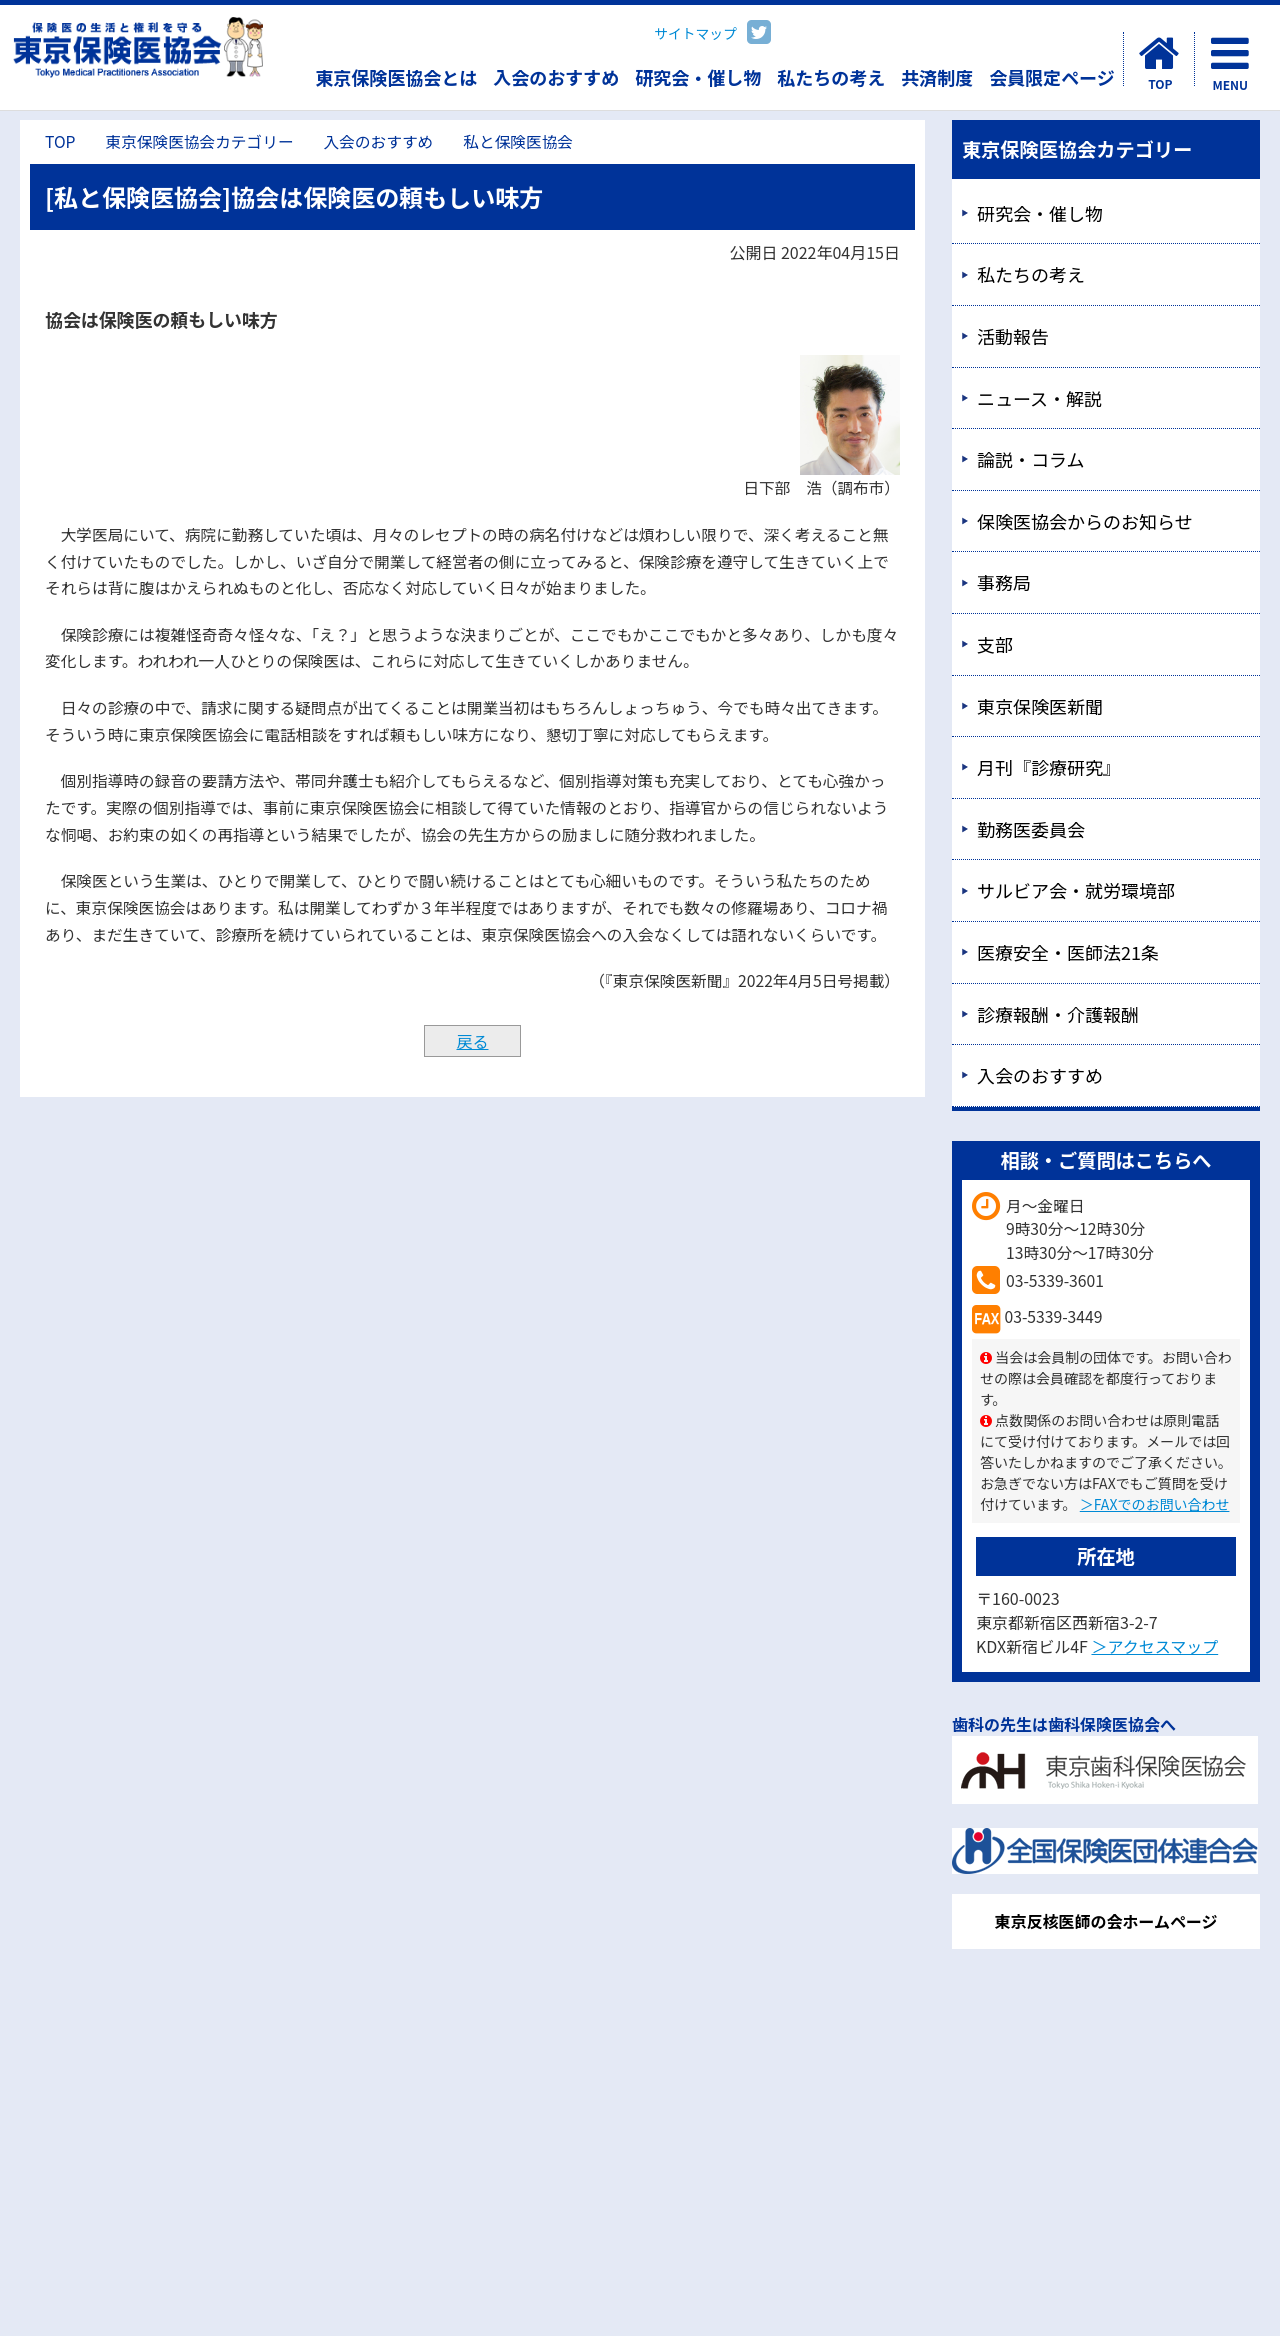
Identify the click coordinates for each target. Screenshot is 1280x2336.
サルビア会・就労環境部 (1076, 890)
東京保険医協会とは (396, 77)
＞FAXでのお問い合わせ (1155, 1504)
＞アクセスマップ (1154, 1646)
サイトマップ (695, 33)
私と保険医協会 (518, 141)
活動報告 (1013, 336)
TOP (60, 141)
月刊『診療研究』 (1049, 767)
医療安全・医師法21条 (1068, 952)
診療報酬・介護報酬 (1058, 1014)
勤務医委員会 (1031, 829)
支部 (995, 644)
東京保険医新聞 (1040, 706)
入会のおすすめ (556, 77)
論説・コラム (1030, 459)
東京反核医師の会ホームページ (1105, 1921)
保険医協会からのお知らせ (1085, 521)
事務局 (1004, 582)
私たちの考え (831, 77)
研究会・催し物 (698, 77)
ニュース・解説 (1039, 398)
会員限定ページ (1052, 77)
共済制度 (937, 77)
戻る (472, 1041)
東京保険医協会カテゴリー (199, 141)
